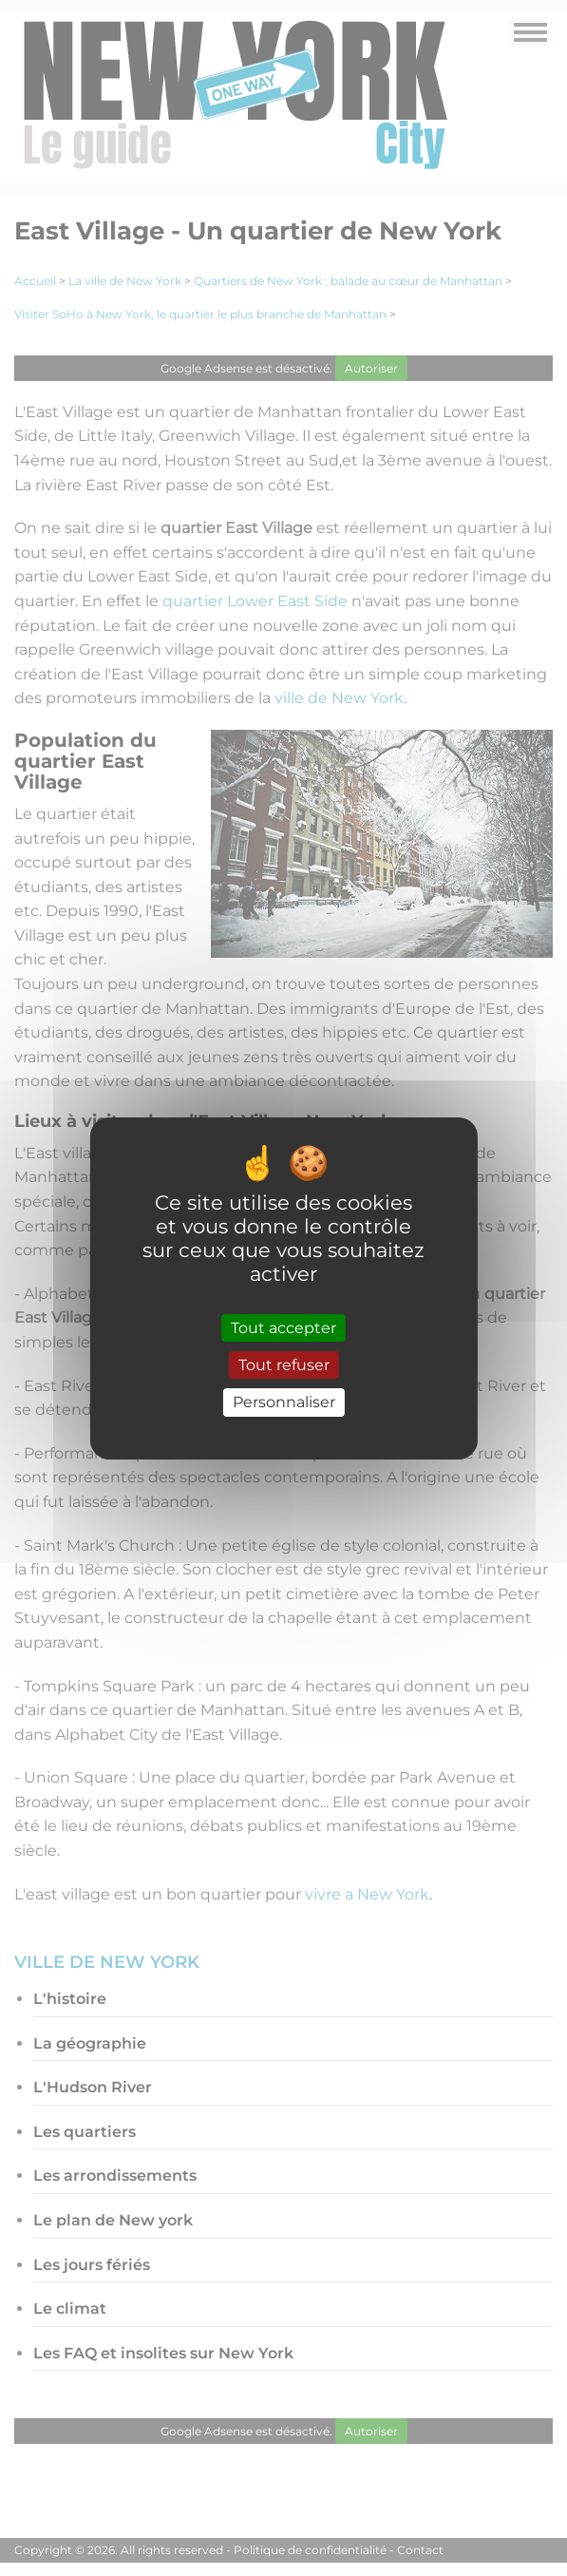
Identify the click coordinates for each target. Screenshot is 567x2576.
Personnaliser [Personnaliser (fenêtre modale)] (284, 1402)
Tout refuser (284, 1365)
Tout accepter (283, 1328)
